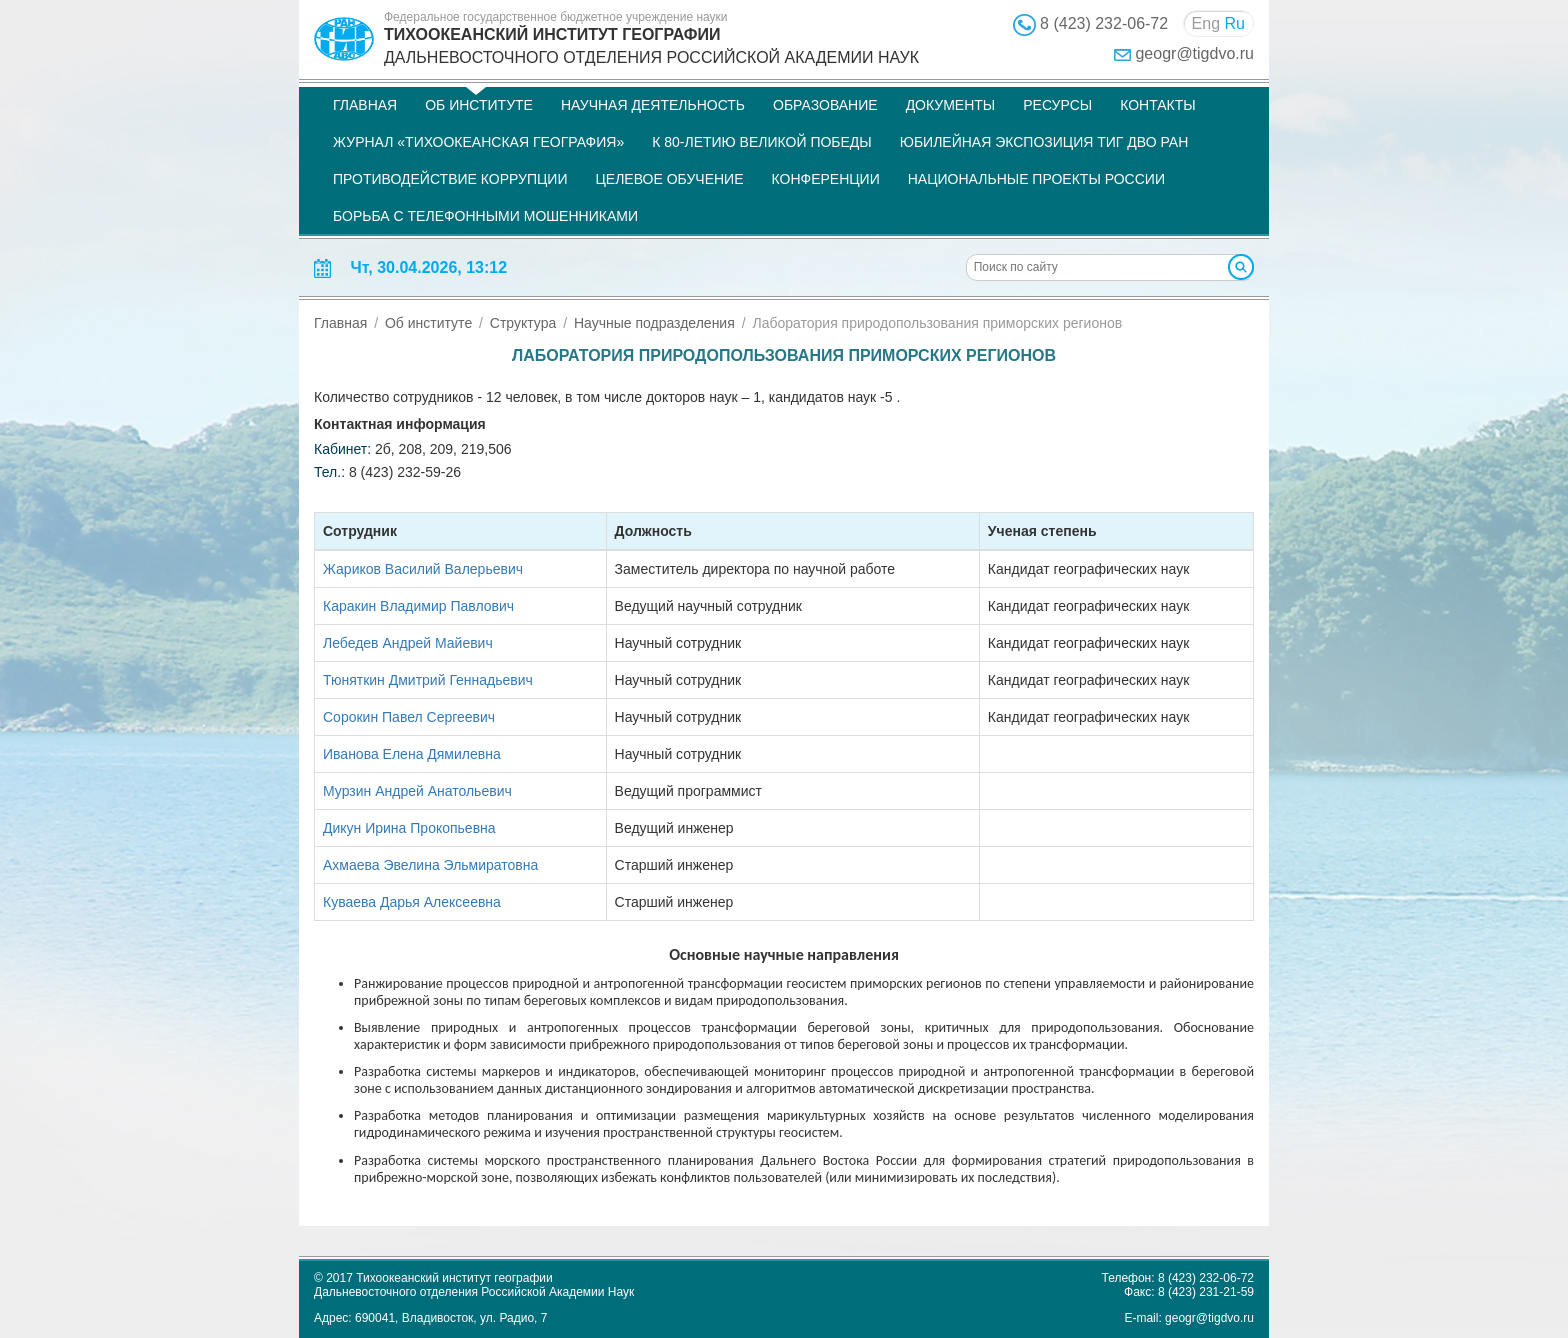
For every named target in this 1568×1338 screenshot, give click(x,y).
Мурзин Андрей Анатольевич (417, 791)
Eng (1206, 23)
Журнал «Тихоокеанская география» (478, 142)
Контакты (1158, 105)
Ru (1235, 23)
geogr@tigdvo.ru (1194, 53)
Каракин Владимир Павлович (418, 606)
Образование (825, 105)
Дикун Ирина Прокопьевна (409, 828)
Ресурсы (1057, 105)
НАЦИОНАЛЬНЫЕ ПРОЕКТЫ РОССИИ (1036, 179)
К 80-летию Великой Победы (762, 142)
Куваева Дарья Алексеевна (412, 902)
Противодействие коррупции (450, 179)
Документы (951, 105)
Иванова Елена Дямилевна (412, 754)
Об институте (479, 105)
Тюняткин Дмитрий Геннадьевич (428, 680)
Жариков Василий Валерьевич (423, 569)
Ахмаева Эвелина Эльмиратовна (430, 865)
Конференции (826, 179)
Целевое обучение (669, 179)
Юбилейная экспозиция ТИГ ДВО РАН (1044, 142)
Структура (523, 323)
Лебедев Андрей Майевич (408, 643)
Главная (365, 105)
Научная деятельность (653, 105)
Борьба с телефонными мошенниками (485, 216)
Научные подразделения (654, 323)
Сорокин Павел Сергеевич (409, 717)
